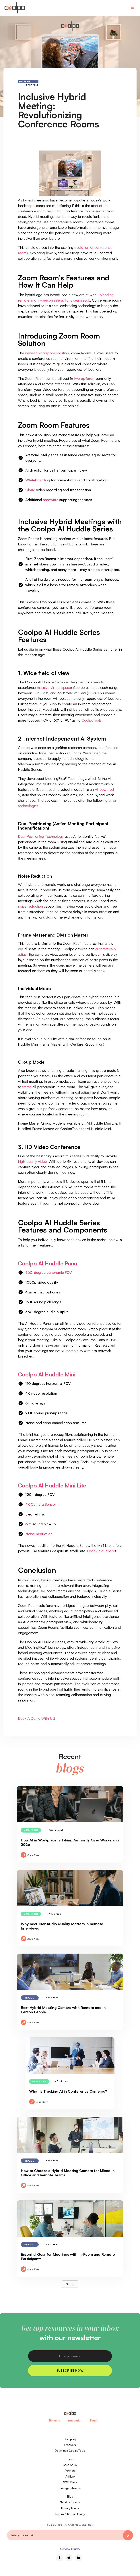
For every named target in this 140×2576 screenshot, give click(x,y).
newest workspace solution (47, 353)
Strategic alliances (70, 2488)
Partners (70, 2470)
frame (26, 1087)
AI (27, 470)
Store (70, 2459)
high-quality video (32, 1161)
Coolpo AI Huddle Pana (47, 1263)
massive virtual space (54, 687)
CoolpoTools (92, 720)
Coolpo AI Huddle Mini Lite (53, 1485)
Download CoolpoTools (70, 2450)
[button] (132, 8)
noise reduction (30, 906)
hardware (50, 499)
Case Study (70, 2464)
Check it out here (101, 1551)
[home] (15, 8)
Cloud (30, 490)
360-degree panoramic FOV (48, 1272)
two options (83, 378)
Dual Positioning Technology (41, 836)
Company (70, 2438)
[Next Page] (70, 2284)
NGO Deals (70, 2482)
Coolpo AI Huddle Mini (46, 1374)
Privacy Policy (70, 2508)
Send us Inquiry (70, 2502)
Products (70, 2444)
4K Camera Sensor (40, 1504)
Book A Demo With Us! (37, 1718)
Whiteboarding (37, 480)
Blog (70, 2496)
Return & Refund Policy (70, 2513)
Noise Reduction (38, 1534)
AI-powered (104, 789)
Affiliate (70, 2476)
